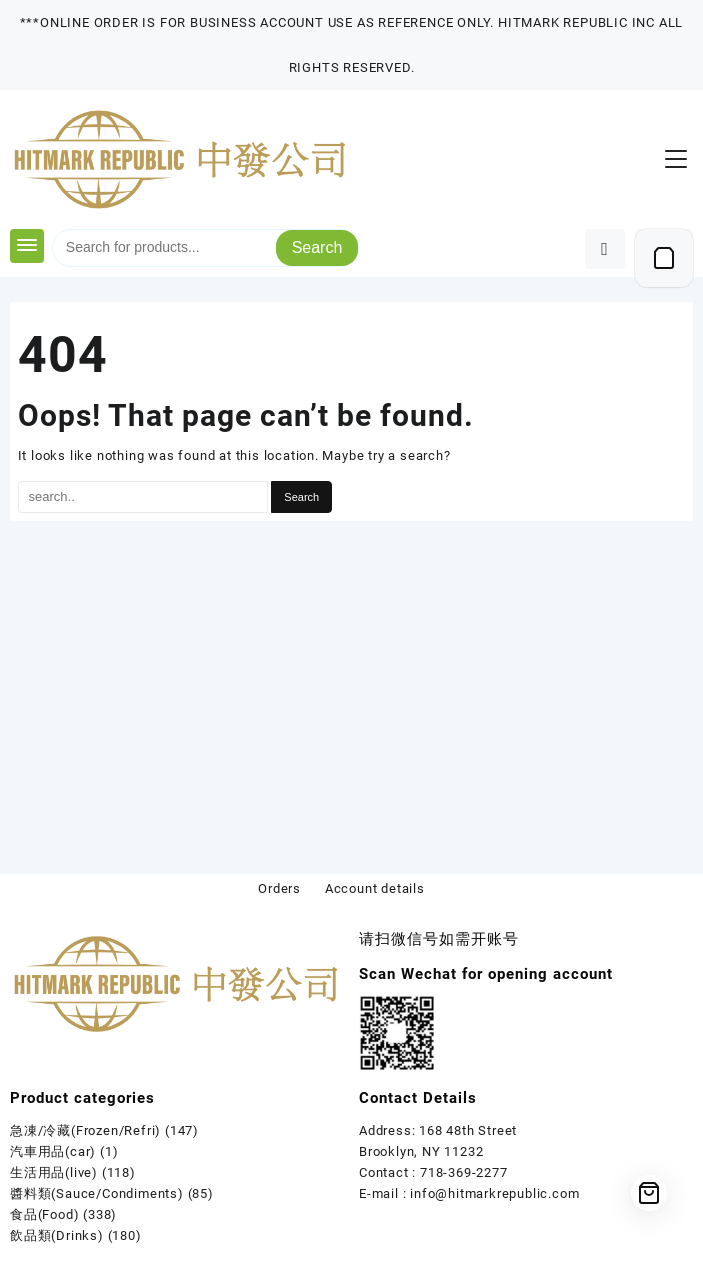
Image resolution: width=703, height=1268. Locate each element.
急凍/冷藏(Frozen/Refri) (85, 1130)
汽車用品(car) (53, 1151)
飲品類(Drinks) (57, 1235)
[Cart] (664, 258)
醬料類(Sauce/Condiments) (97, 1193)
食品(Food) (44, 1214)
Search (317, 247)
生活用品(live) (54, 1172)
